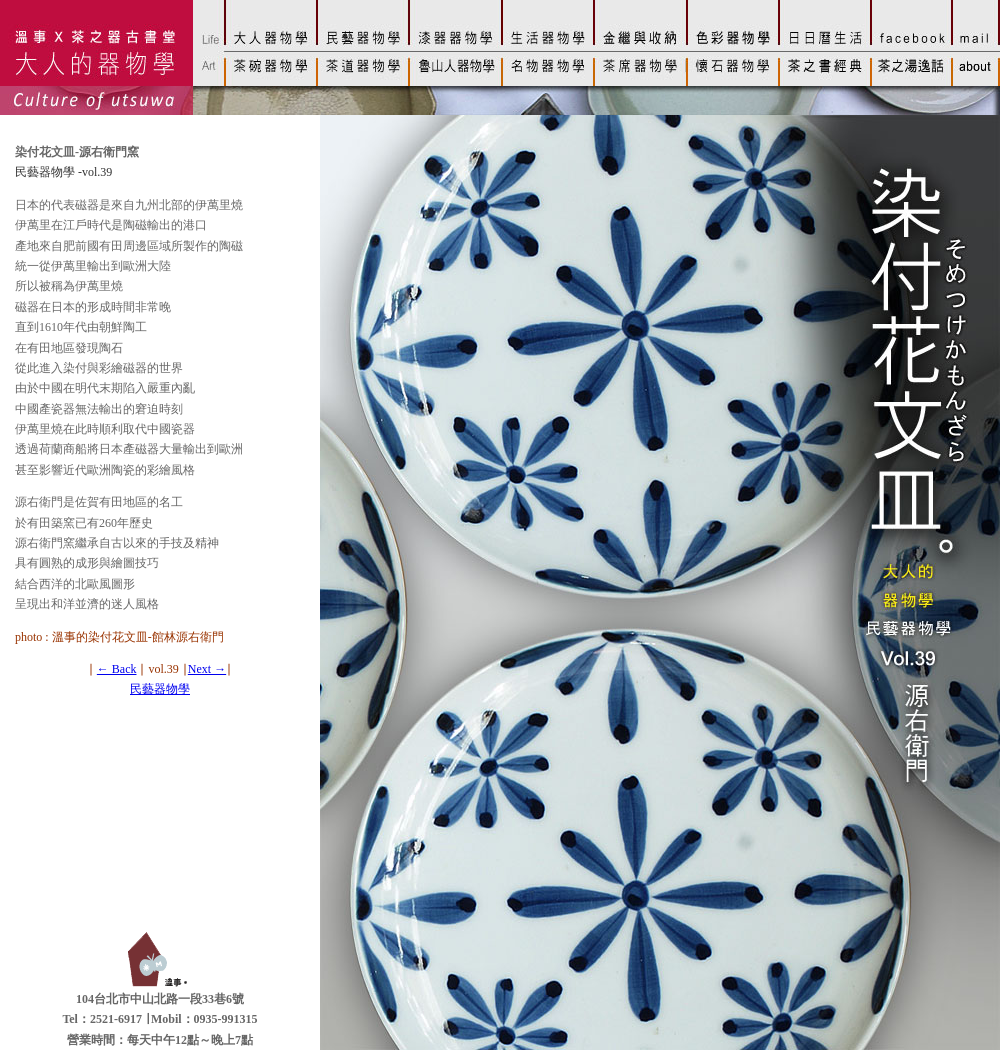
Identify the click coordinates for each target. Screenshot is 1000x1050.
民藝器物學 (160, 689)
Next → (207, 669)
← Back (117, 669)
